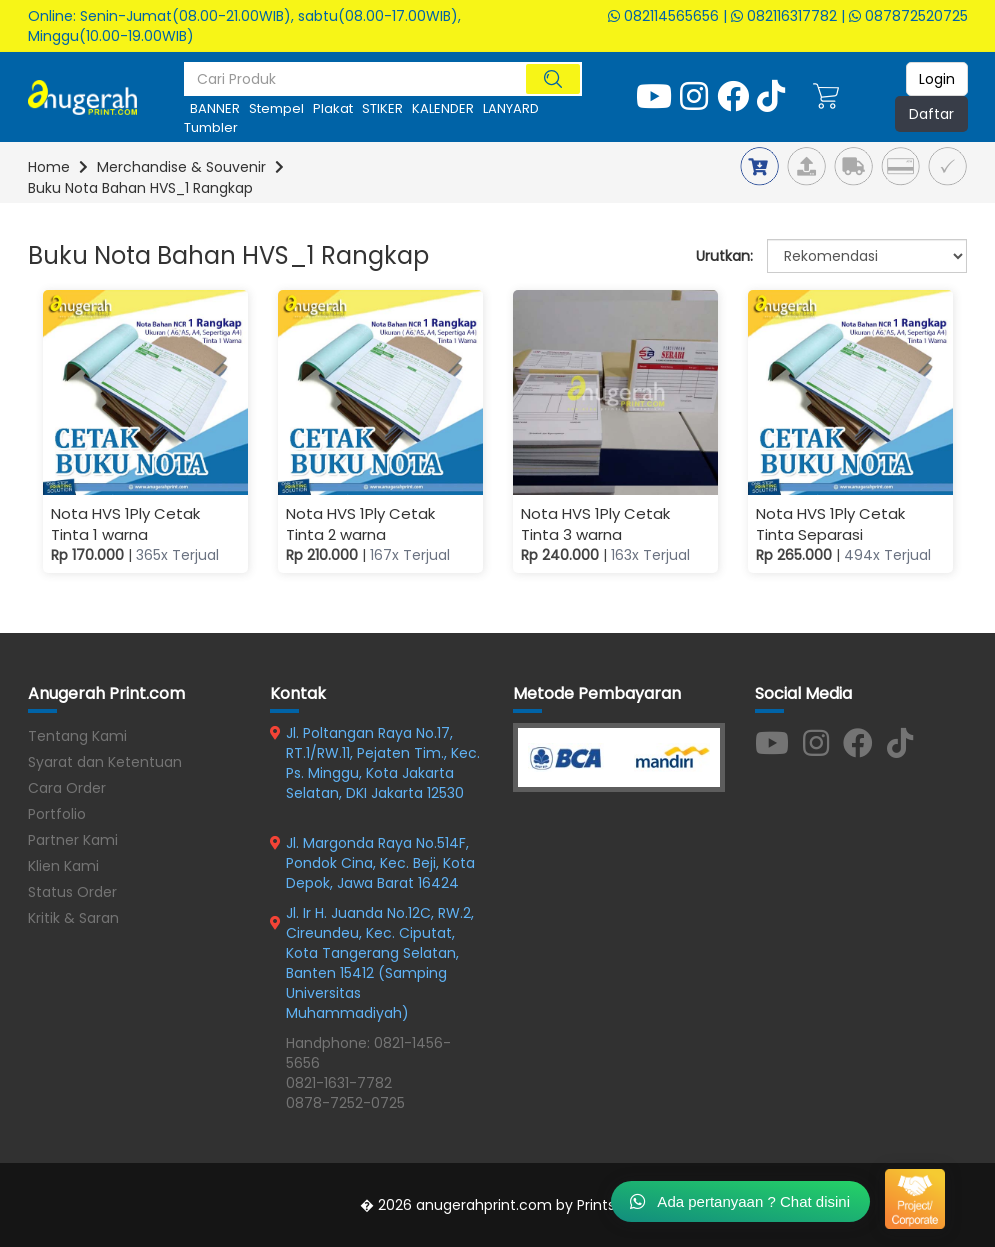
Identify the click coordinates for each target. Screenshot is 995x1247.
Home (49, 167)
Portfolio (57, 814)
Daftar (931, 114)
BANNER (215, 108)
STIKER (382, 108)
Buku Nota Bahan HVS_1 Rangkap (140, 188)
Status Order (72, 892)
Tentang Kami (77, 736)
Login (937, 79)
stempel (276, 108)
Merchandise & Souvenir (181, 167)
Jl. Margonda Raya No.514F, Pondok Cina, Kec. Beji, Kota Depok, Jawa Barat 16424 (380, 863)
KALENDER (443, 108)
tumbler (211, 127)
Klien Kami (63, 866)
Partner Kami (73, 840)
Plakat (333, 108)
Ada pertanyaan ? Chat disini (740, 1201)
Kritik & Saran (73, 918)
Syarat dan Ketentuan (105, 762)
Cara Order (67, 788)
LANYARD (511, 108)
